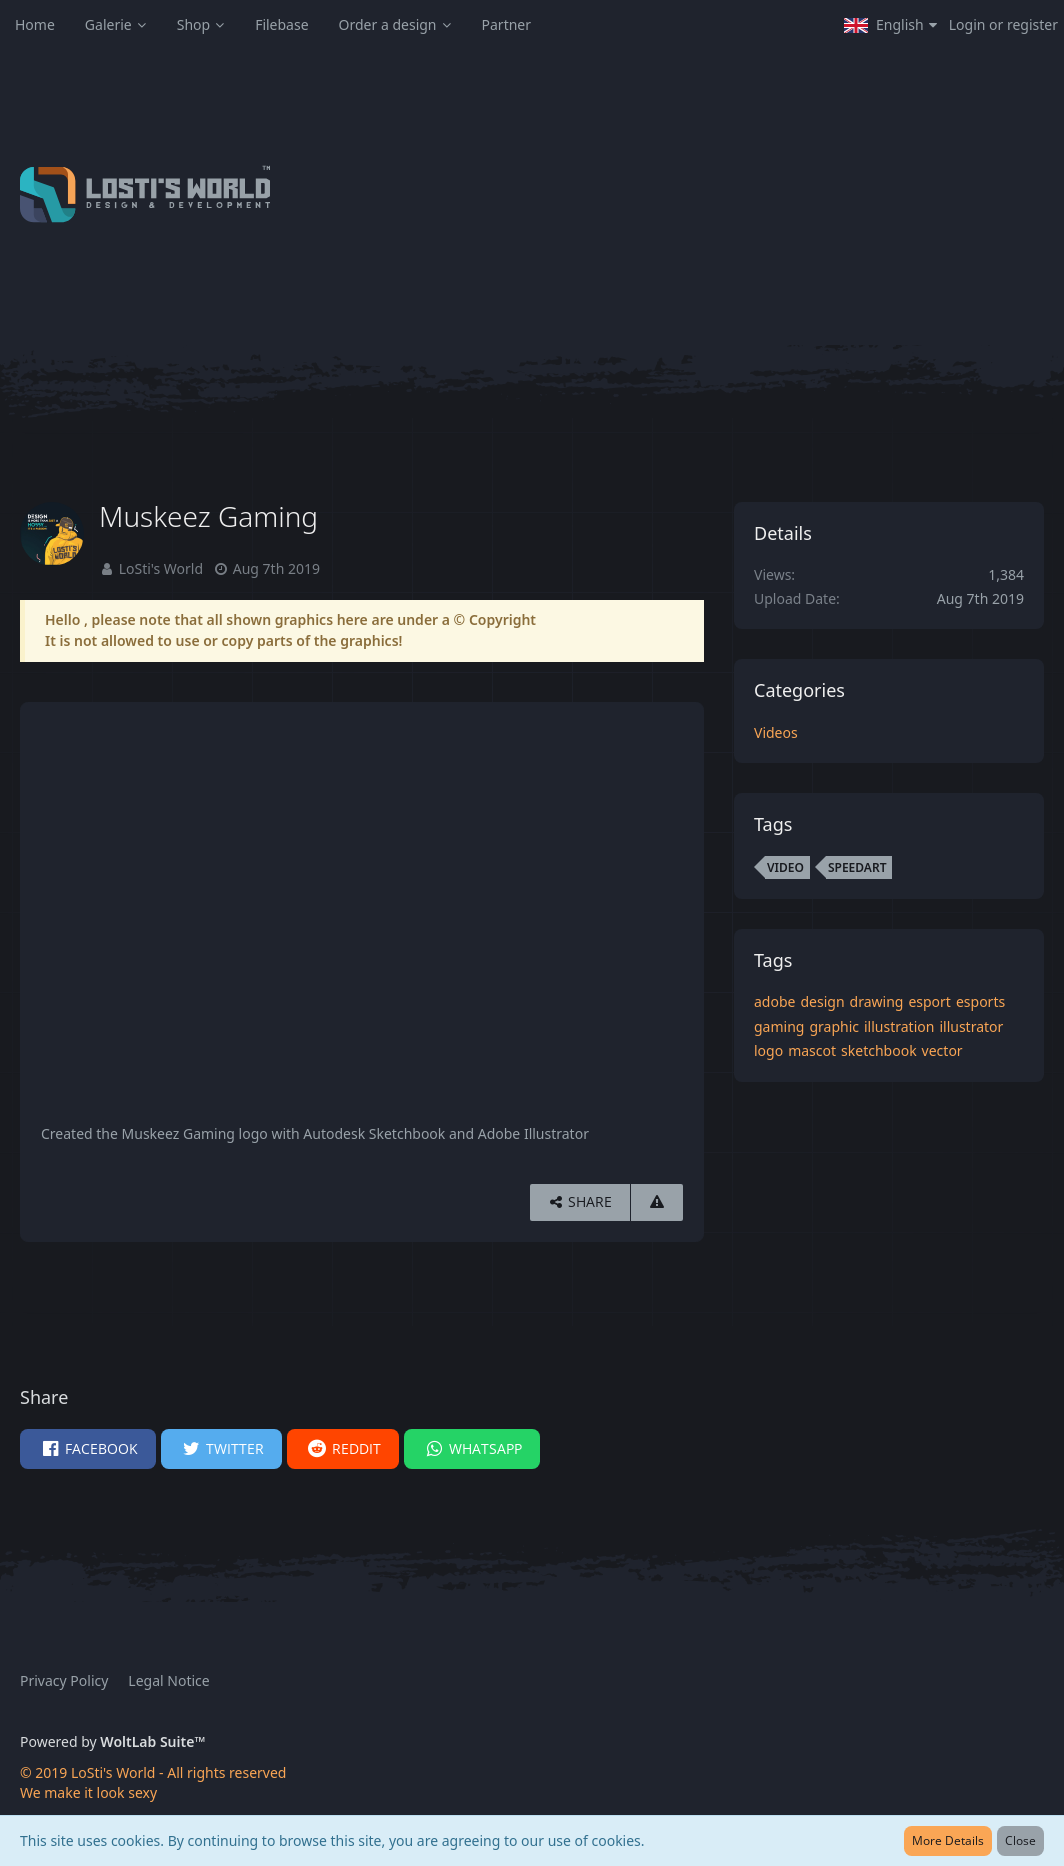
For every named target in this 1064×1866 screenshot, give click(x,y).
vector (942, 1050)
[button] (890, 25)
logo (768, 1050)
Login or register (1003, 24)
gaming (779, 1026)
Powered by (112, 1741)
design (822, 1001)
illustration (899, 1026)
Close (1020, 1840)
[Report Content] (657, 1202)
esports (980, 1001)
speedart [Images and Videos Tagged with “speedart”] (857, 867)
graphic (834, 1026)
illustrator (971, 1026)
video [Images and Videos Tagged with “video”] (785, 867)
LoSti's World (161, 568)
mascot (812, 1050)
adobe (774, 1001)
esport (929, 1001)
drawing (877, 1001)
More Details (948, 1840)
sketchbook (879, 1050)
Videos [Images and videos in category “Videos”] (776, 732)
